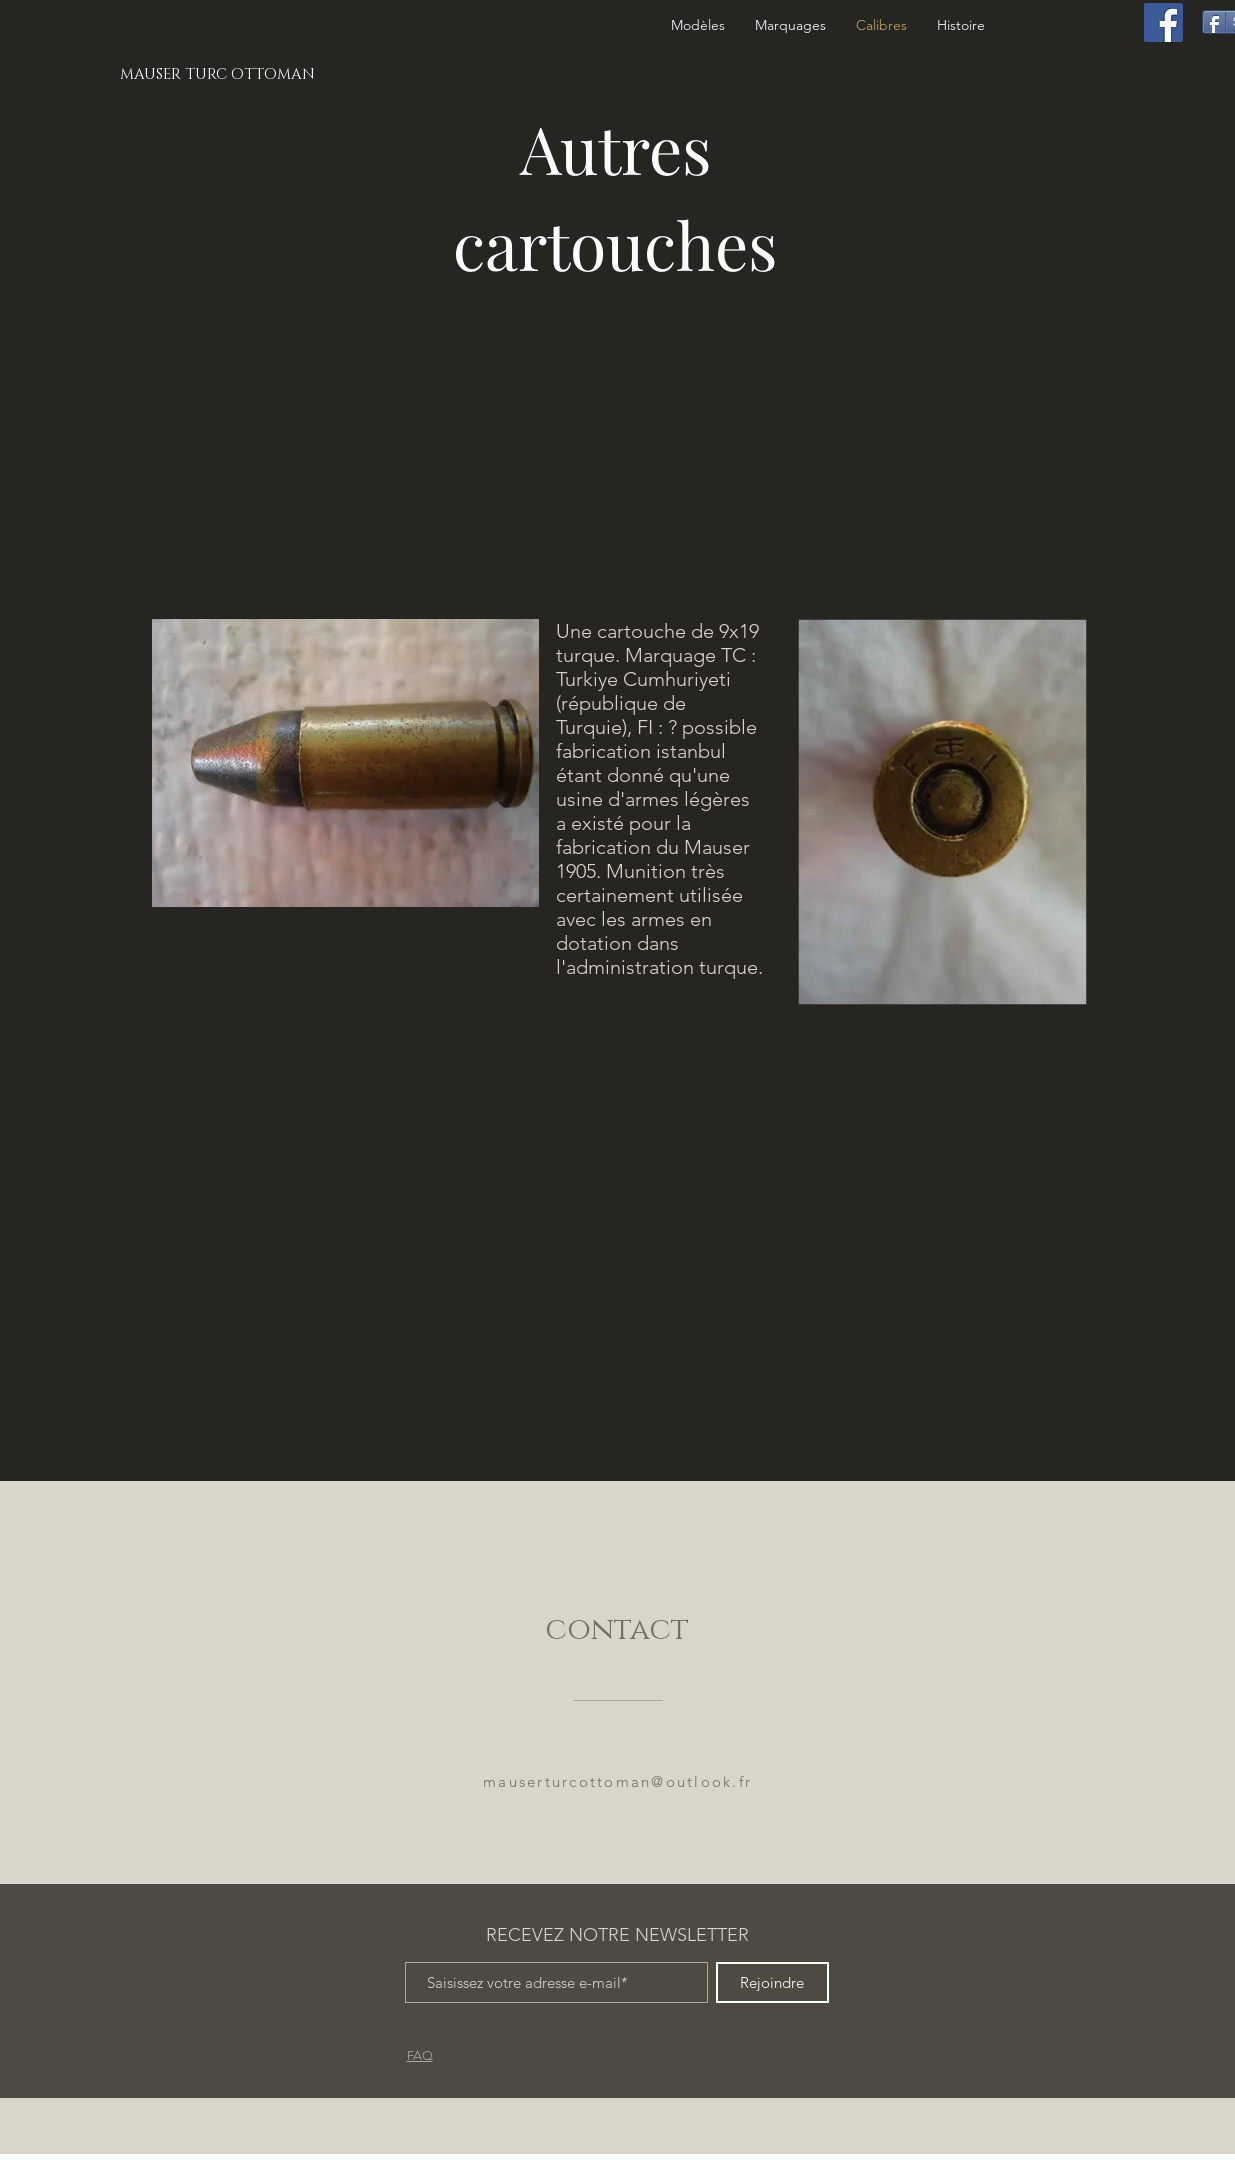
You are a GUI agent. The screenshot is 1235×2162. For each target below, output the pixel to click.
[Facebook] (1163, 22)
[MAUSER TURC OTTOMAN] (218, 74)
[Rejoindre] (772, 1982)
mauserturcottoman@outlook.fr (617, 1781)
